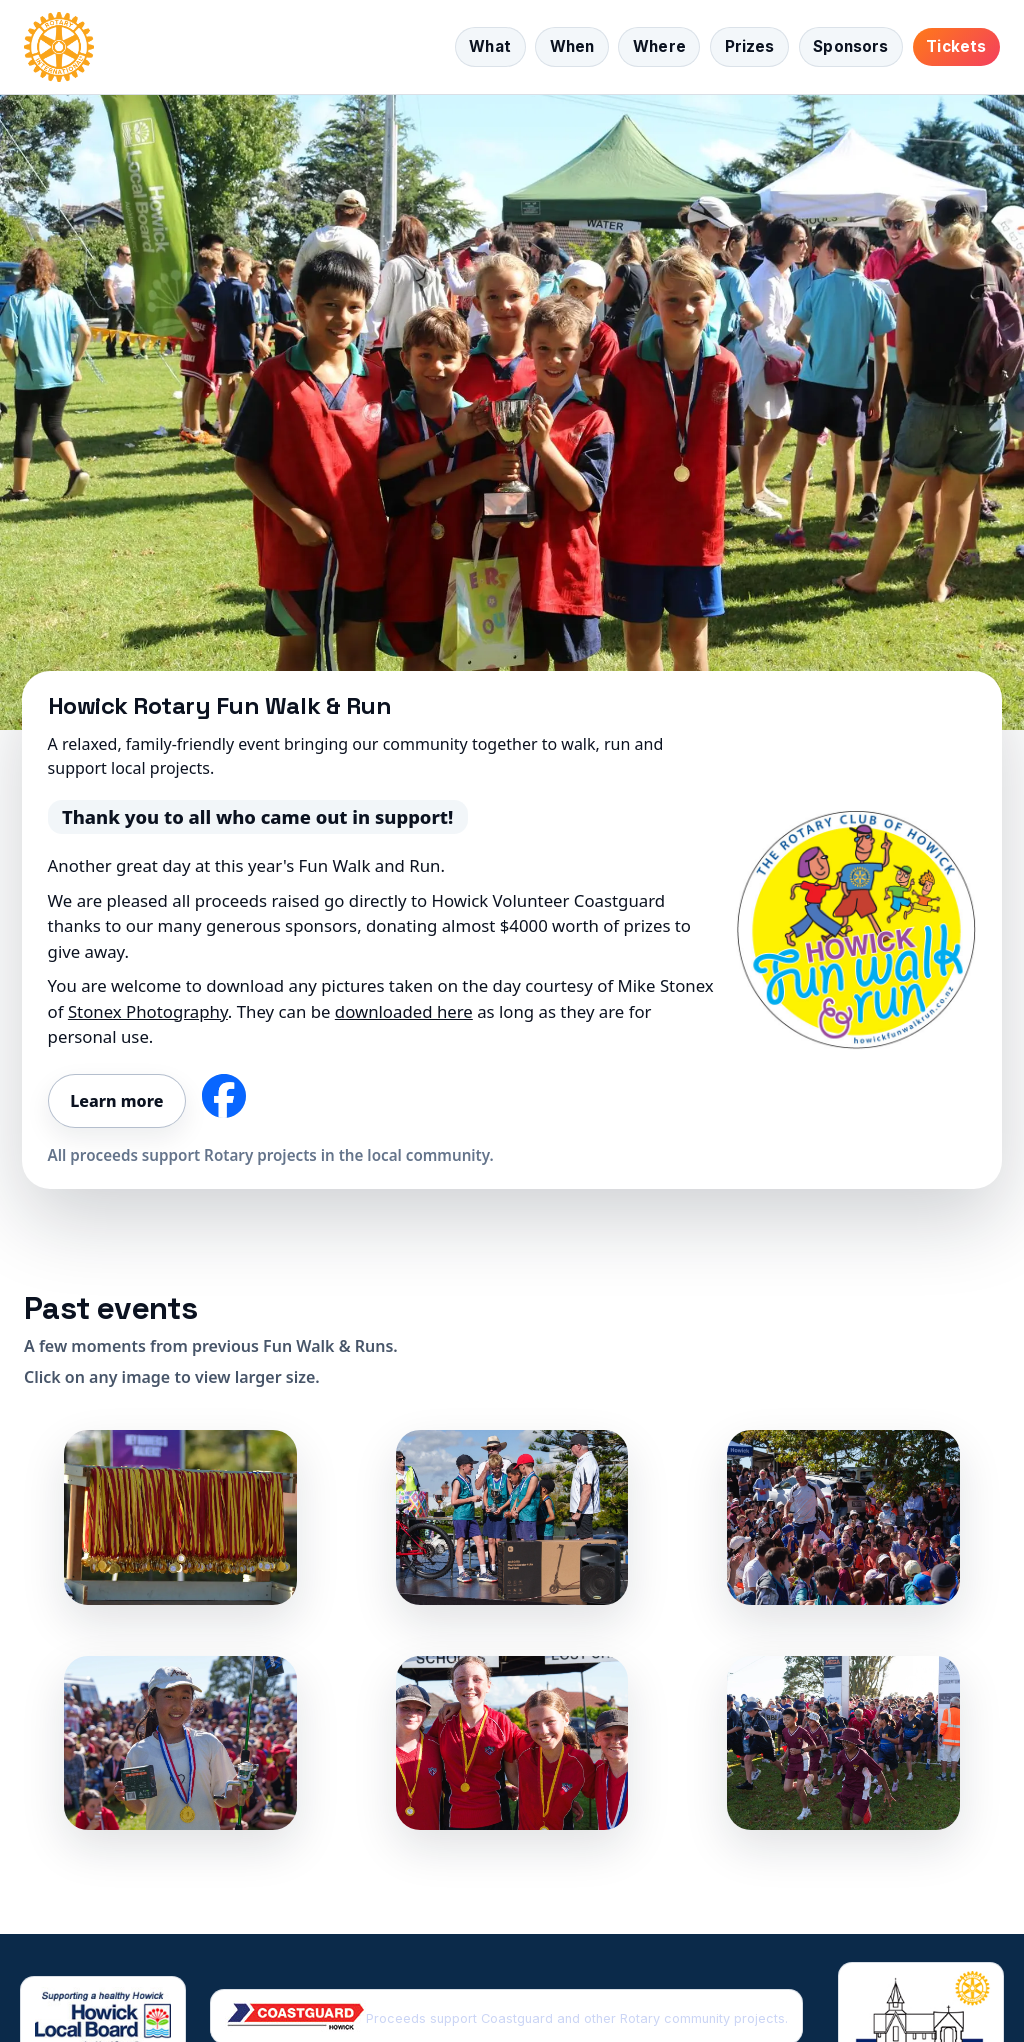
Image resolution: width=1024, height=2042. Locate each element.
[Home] (59, 47)
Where (659, 46)
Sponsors (850, 46)
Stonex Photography (148, 1011)
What (490, 46)
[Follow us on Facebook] (224, 1096)
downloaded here (404, 1011)
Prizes (750, 46)
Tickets (956, 46)
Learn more (116, 1101)
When (572, 46)
